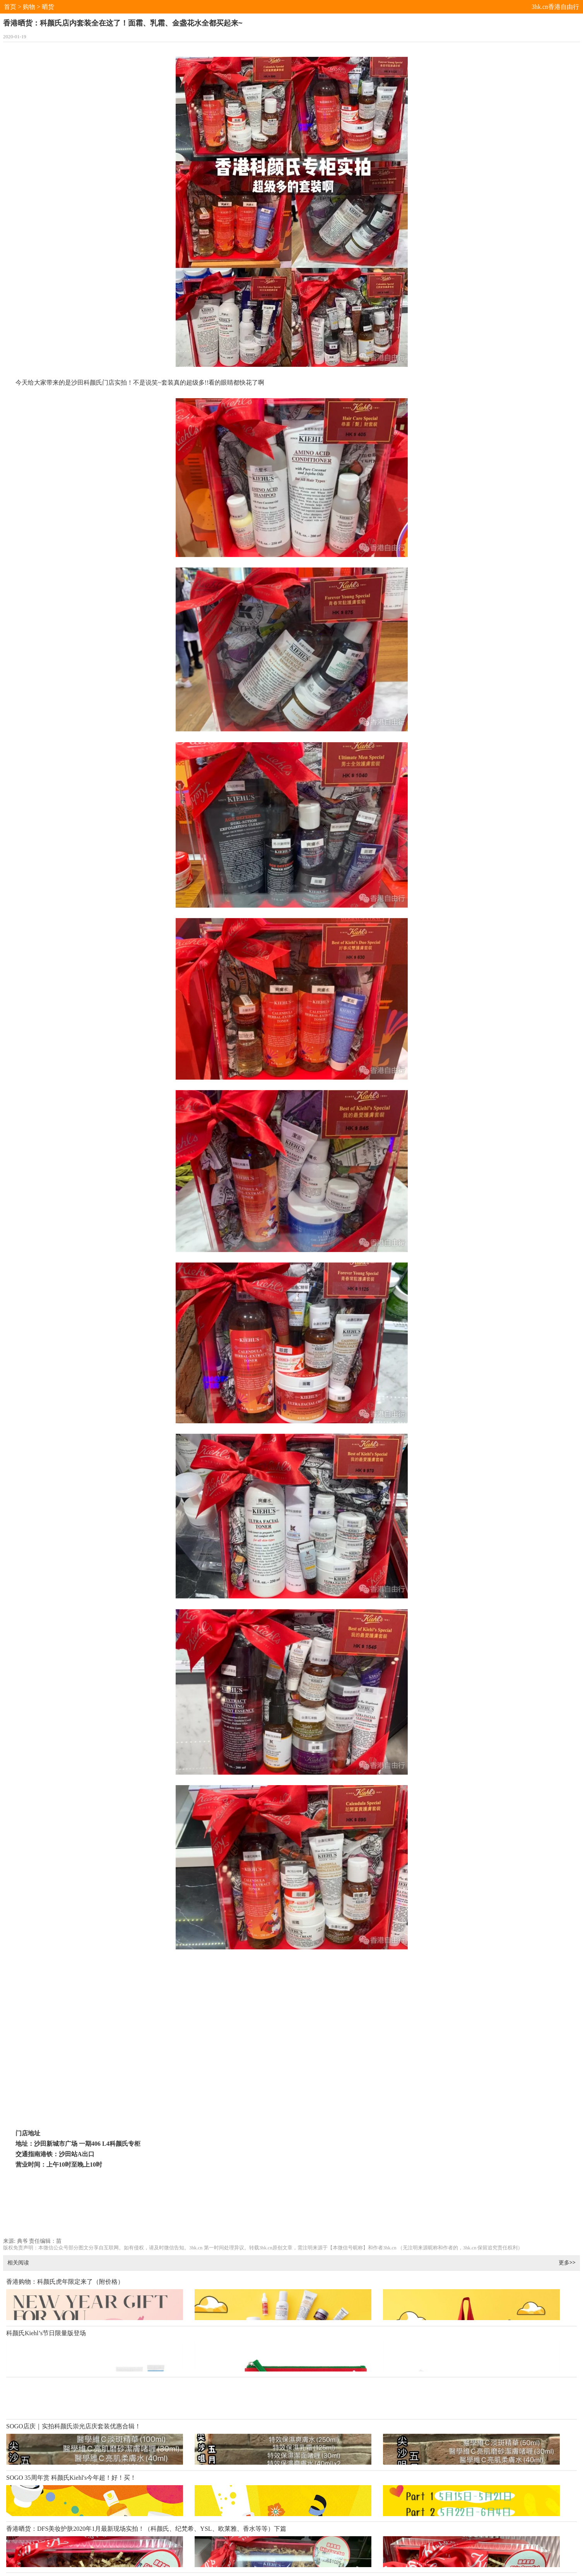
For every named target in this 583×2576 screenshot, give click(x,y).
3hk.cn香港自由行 (555, 6)
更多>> (567, 2262)
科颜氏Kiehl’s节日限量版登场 (46, 2333)
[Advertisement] (291, 2212)
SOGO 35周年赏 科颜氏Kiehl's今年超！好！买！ (71, 2477)
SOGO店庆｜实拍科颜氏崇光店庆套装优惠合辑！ (73, 2426)
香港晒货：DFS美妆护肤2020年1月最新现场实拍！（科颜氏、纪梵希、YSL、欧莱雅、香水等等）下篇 (146, 2528)
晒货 (48, 6)
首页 (10, 6)
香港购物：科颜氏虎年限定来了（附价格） (65, 2281)
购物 (29, 6)
